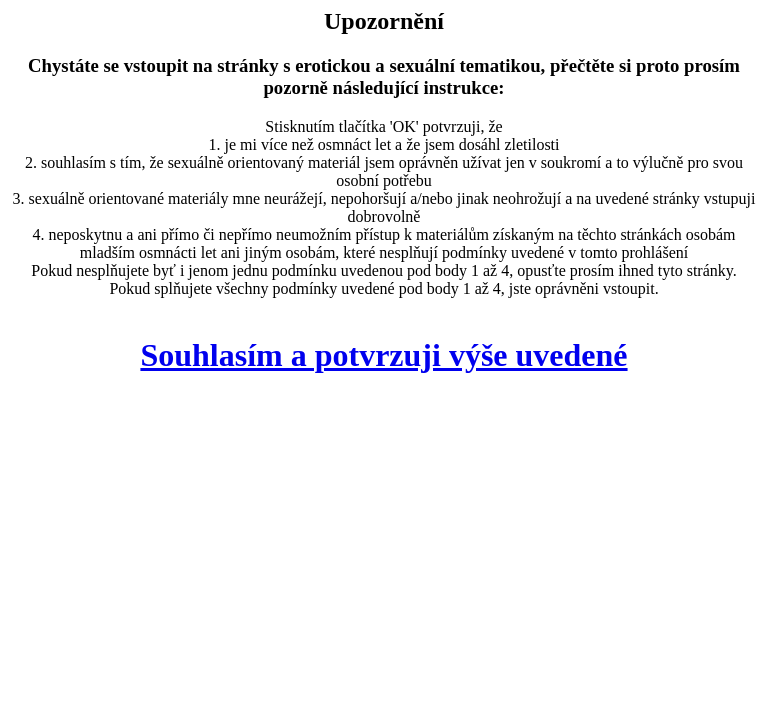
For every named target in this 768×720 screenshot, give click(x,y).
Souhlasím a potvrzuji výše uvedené (383, 355)
